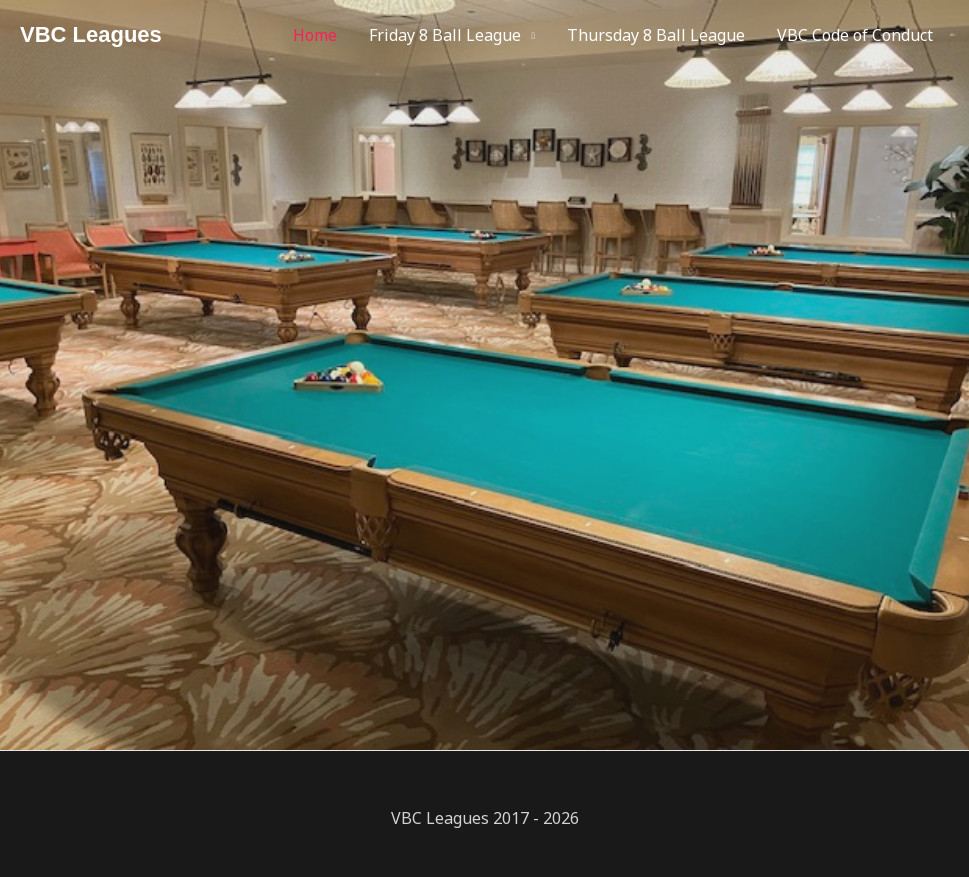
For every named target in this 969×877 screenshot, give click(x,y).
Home (315, 35)
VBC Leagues (91, 34)
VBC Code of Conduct (855, 35)
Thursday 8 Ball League (656, 35)
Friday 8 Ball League (445, 35)
